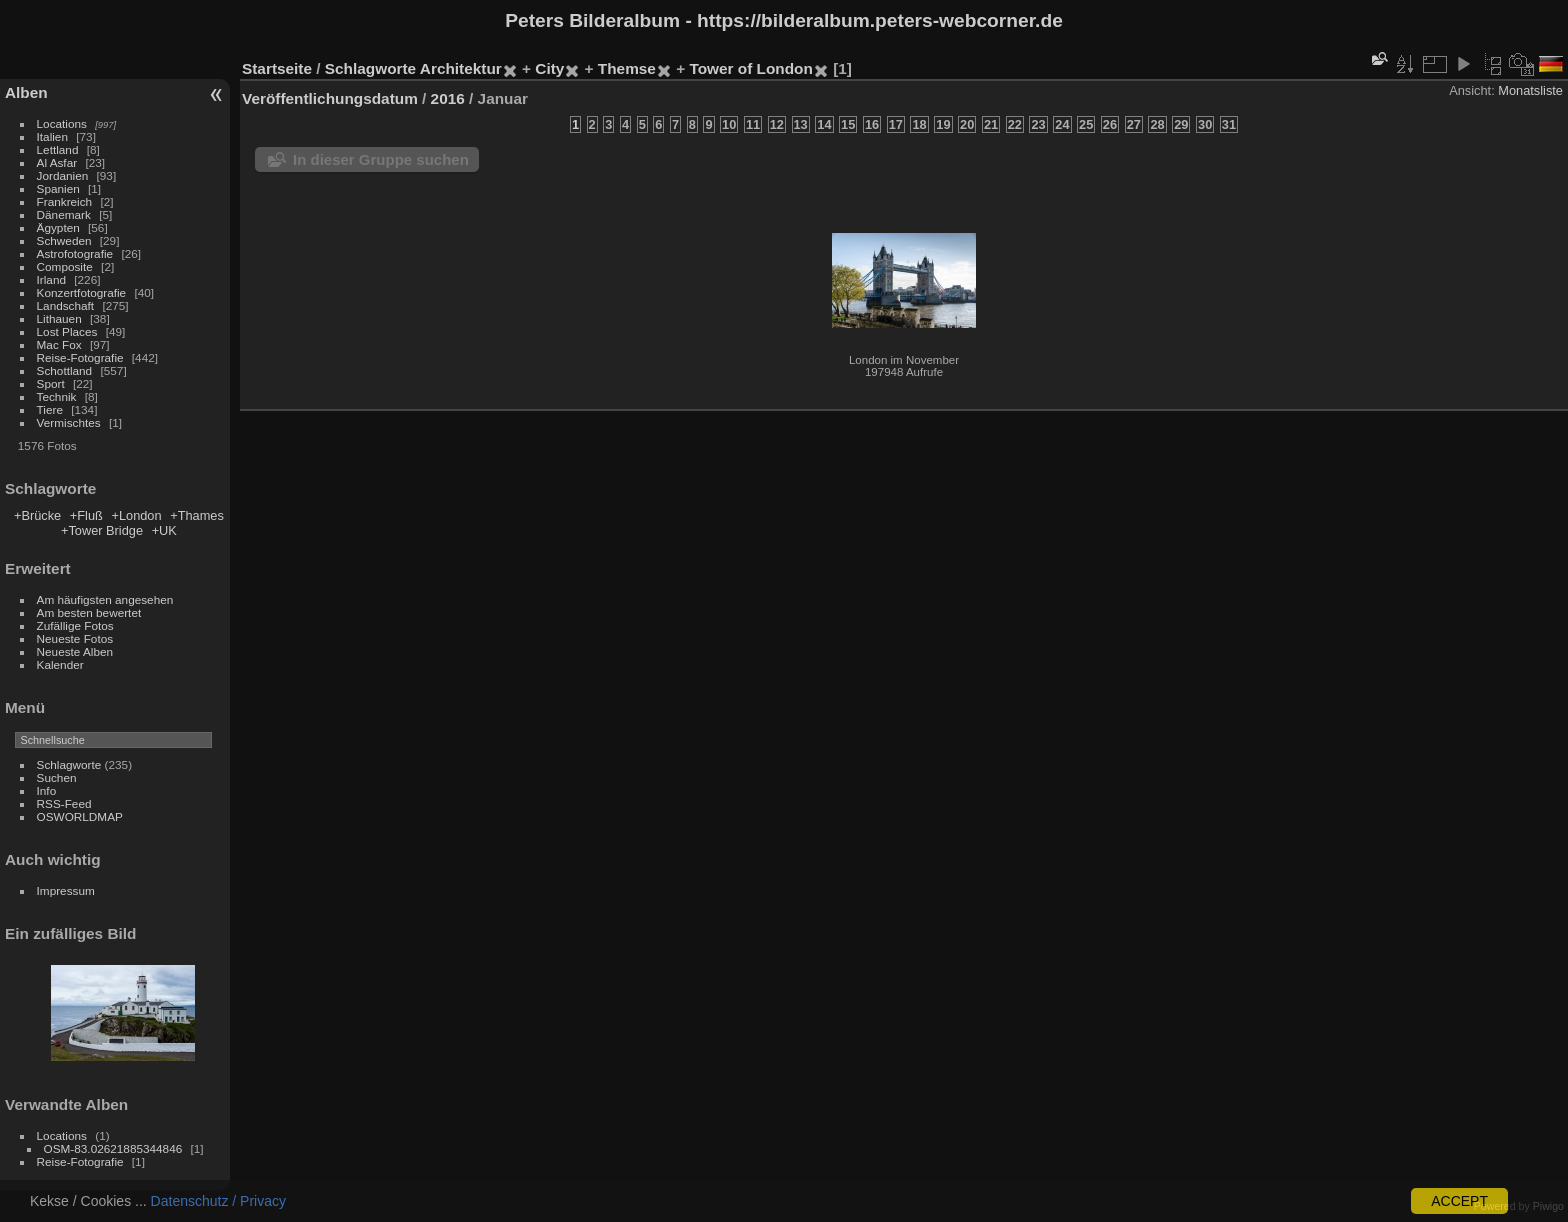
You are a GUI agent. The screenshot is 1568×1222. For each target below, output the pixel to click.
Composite (65, 266)
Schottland (65, 370)
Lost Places (67, 331)
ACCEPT (1459, 1201)
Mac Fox (59, 344)
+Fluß (86, 515)
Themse (627, 68)
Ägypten (58, 227)
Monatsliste (1530, 90)
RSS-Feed (64, 803)
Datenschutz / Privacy (218, 1201)
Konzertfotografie (82, 292)
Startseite (277, 68)
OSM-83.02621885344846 (113, 1148)
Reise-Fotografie (80, 357)
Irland (51, 279)
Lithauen (59, 318)
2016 (448, 98)
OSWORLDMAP (80, 816)
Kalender (60, 664)
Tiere (50, 409)
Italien (52, 136)
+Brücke (37, 515)
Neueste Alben (75, 651)
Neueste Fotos (75, 638)
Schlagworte (69, 764)
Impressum (66, 890)
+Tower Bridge (102, 530)
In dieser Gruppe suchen (381, 159)
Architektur (461, 68)
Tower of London (750, 68)
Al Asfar (57, 162)
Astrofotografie (75, 253)
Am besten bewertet (89, 612)
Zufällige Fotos (75, 625)
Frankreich (65, 201)
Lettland (58, 149)
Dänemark (64, 214)
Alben (26, 92)
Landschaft (66, 305)
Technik (57, 396)
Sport (51, 383)
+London (136, 515)
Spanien (58, 188)
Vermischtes (69, 422)
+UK (164, 530)
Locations (62, 123)
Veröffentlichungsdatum (330, 98)
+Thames (197, 515)
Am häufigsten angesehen (105, 599)
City (549, 68)
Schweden (64, 240)
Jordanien (63, 175)
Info (47, 790)
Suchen (57, 777)
